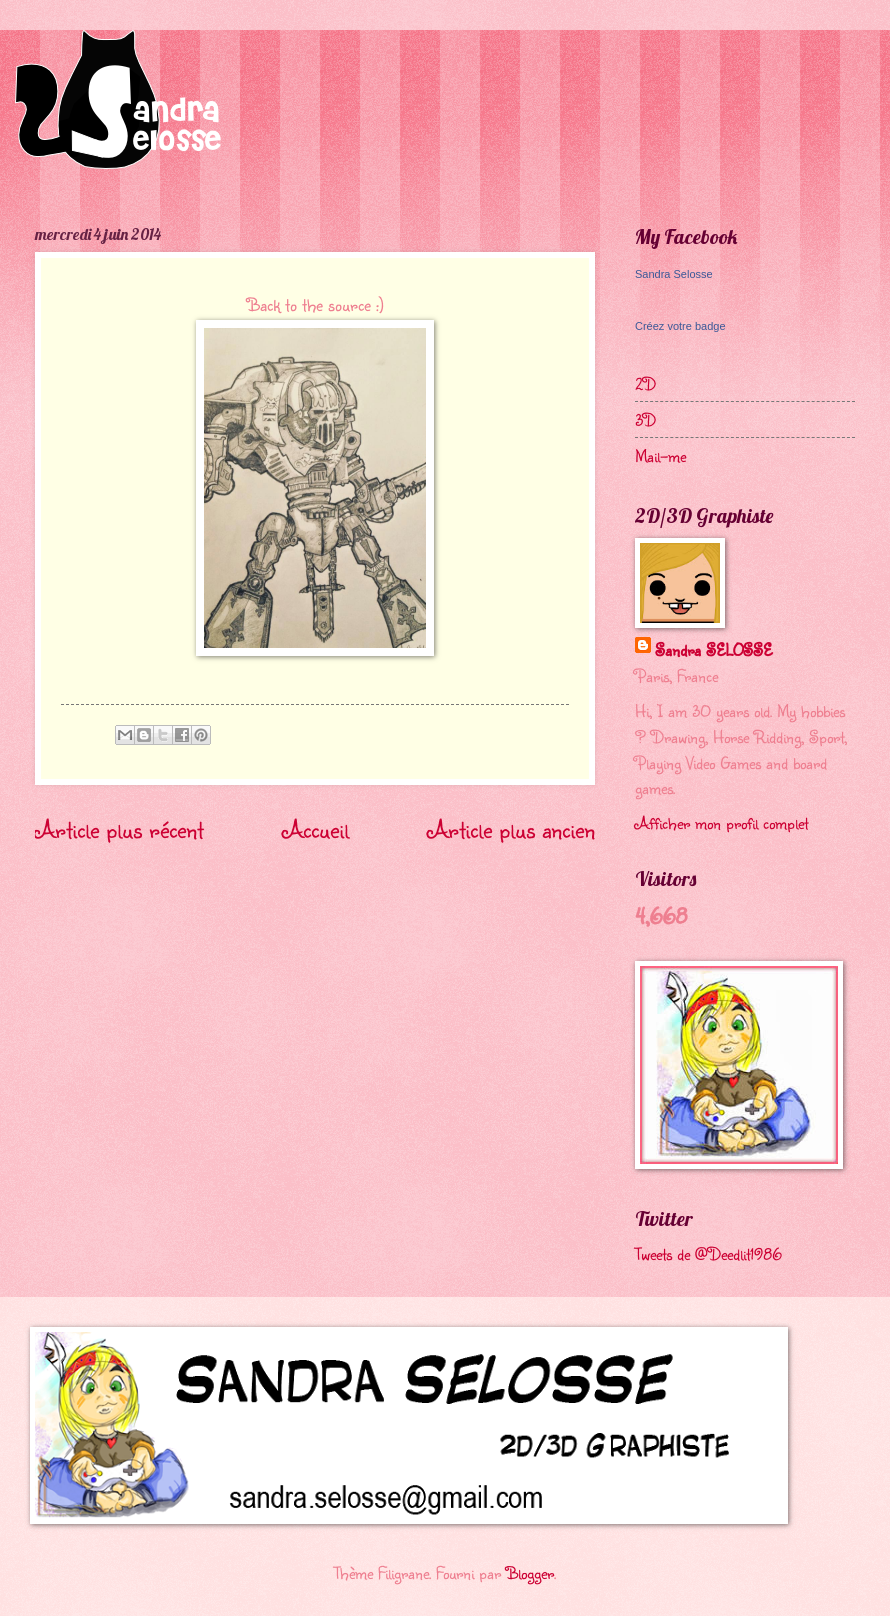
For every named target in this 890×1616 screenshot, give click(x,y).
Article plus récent (119, 829)
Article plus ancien (511, 829)
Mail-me (660, 455)
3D (645, 419)
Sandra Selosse (674, 274)
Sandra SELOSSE (713, 649)
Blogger (530, 1572)
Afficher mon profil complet (721, 822)
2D (645, 383)
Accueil (316, 829)
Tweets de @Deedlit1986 (708, 1253)
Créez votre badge (680, 326)
